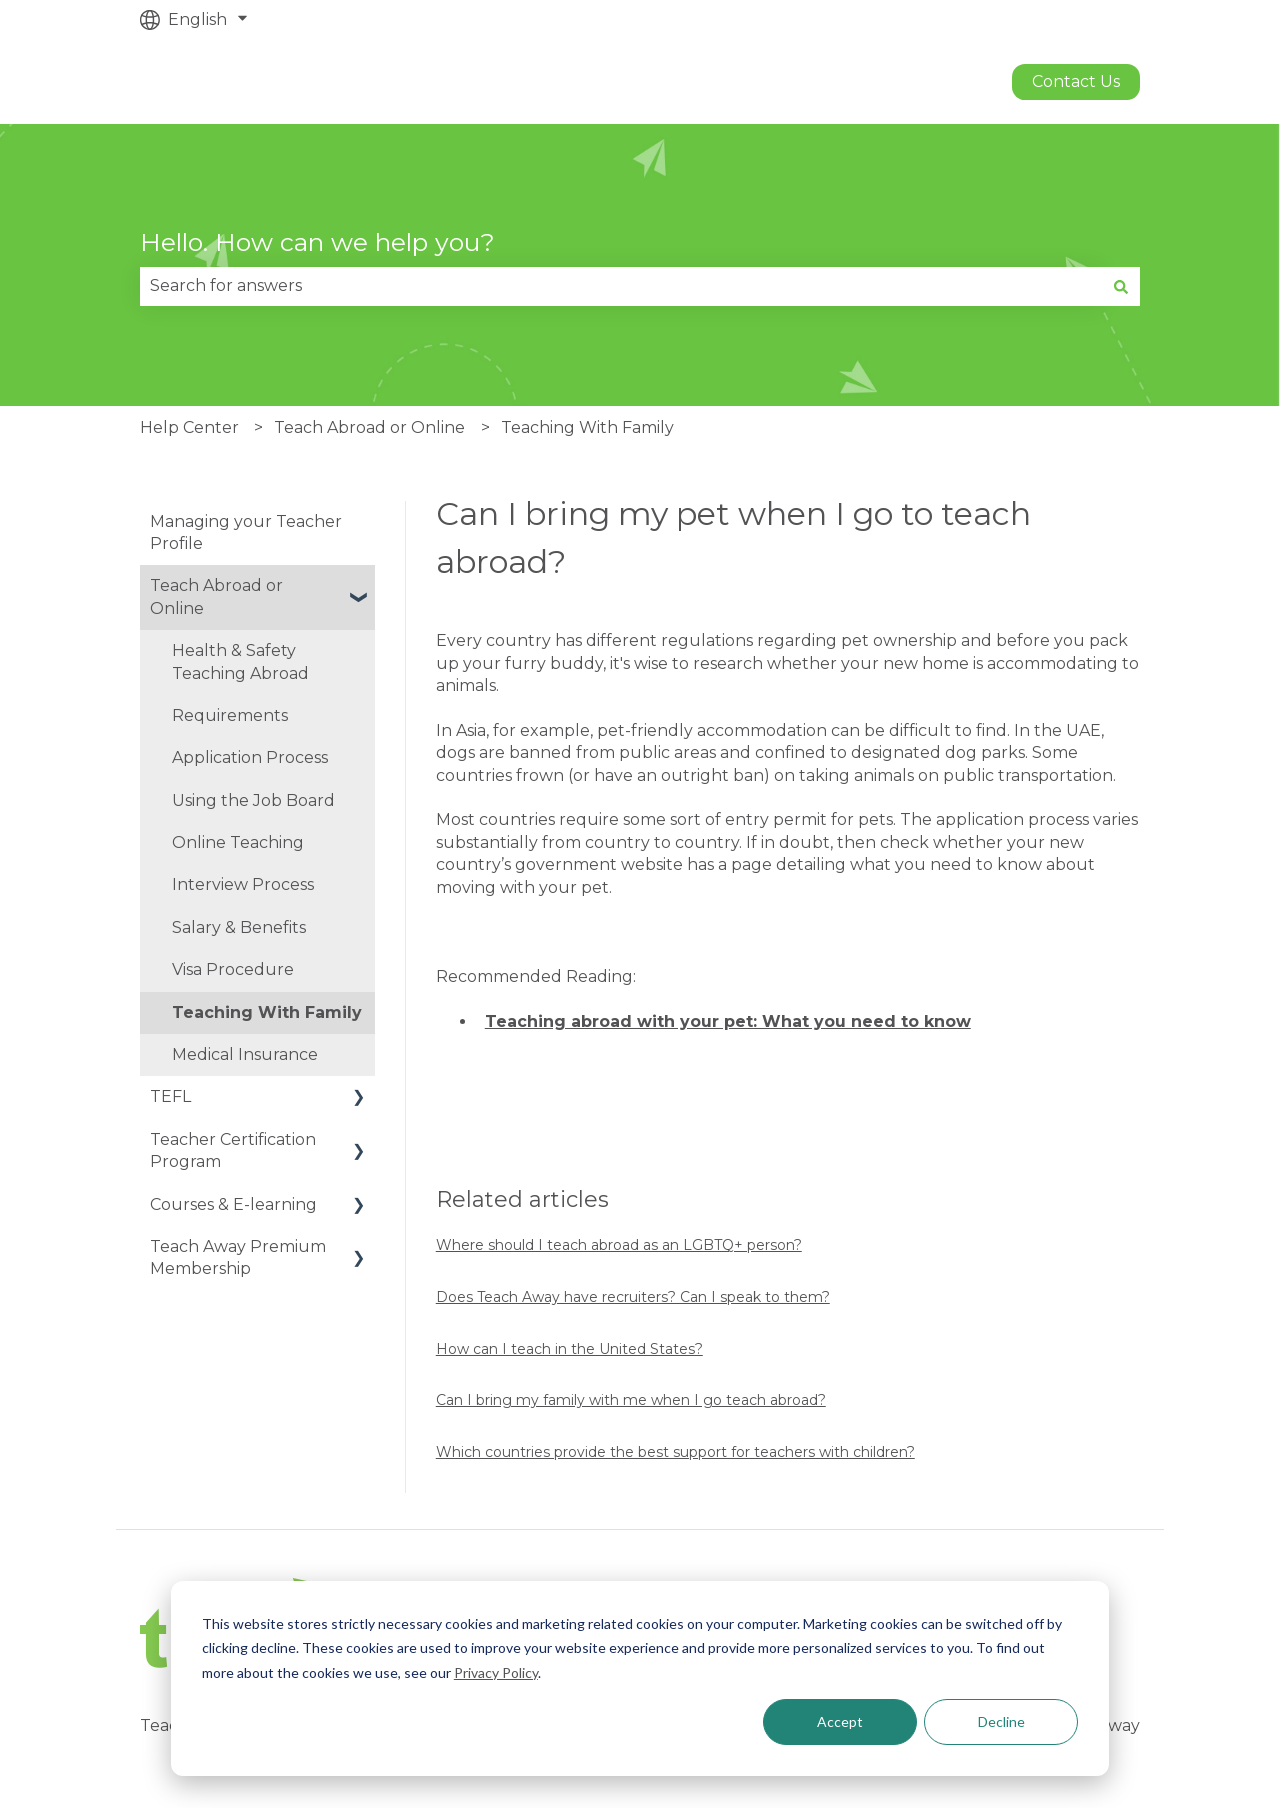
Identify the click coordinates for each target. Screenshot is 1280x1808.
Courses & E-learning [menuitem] (233, 1204)
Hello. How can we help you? (317, 242)
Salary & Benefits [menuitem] (239, 927)
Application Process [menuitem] (250, 757)
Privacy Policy (496, 1672)
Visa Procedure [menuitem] (233, 969)
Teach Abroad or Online (369, 427)
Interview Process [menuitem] (243, 884)
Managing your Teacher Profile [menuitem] (246, 532)
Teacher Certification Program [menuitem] (233, 1150)
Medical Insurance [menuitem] (245, 1054)
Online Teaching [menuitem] (238, 842)
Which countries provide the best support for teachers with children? (675, 1452)
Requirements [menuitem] (230, 715)
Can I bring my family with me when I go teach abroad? (631, 1400)
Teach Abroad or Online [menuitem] (216, 596)
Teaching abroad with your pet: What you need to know (728, 1021)
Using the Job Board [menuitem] (253, 800)
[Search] (1121, 286)
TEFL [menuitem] (170, 1096)
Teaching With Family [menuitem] (267, 1012)
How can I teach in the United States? (569, 1349)
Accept (840, 1721)
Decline (1001, 1721)
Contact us (1076, 81)
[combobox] (621, 286)
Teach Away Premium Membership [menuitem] (238, 1257)
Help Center (189, 427)
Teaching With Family (587, 427)
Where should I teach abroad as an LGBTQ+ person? (619, 1245)
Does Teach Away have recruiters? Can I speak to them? (633, 1297)
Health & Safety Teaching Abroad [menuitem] (240, 661)
